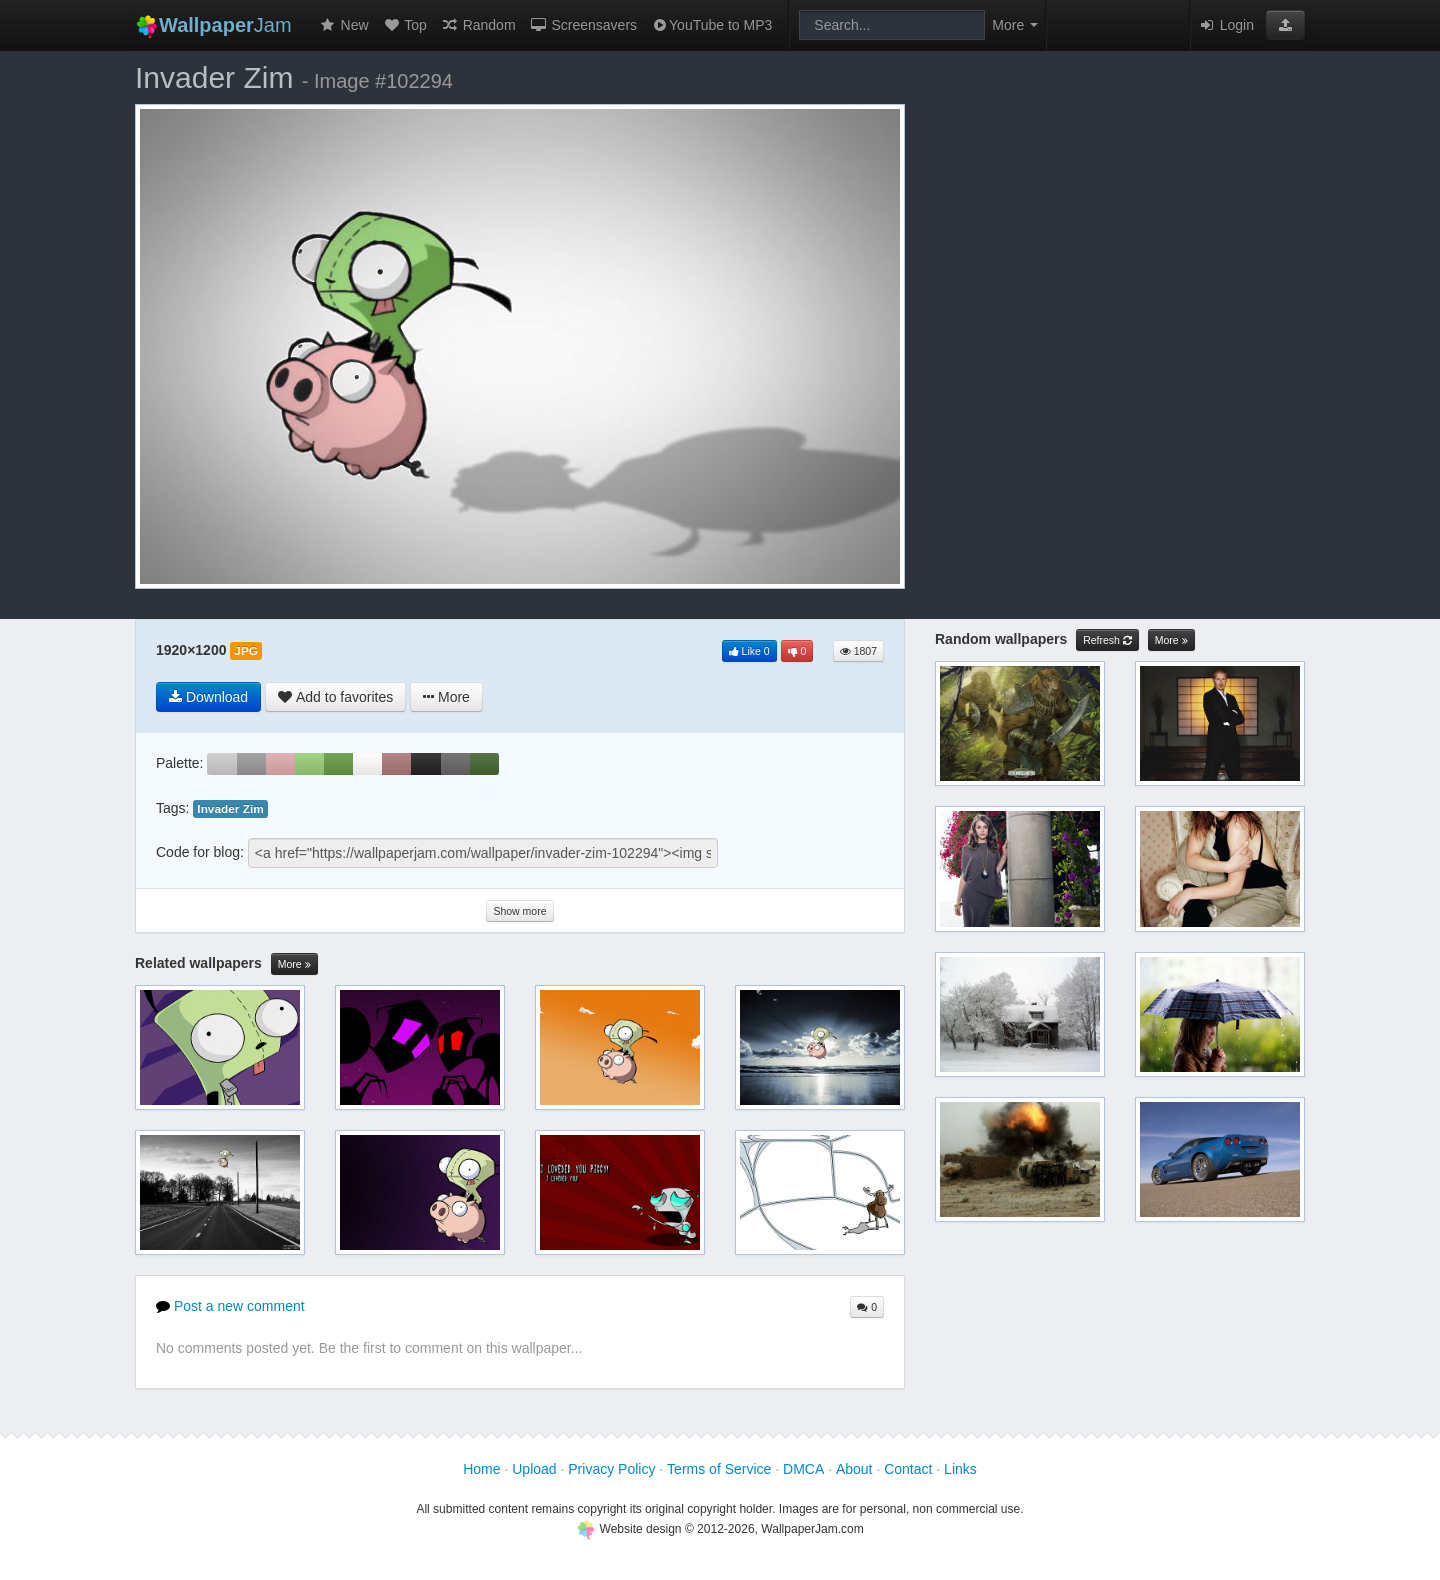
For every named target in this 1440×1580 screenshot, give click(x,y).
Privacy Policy (611, 1469)
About (854, 1469)
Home (481, 1469)
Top (405, 25)
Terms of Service (719, 1469)
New (344, 25)
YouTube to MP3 (711, 25)
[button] (1285, 25)
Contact (908, 1469)
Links (960, 1469)
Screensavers (583, 25)
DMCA (803, 1469)
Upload (534, 1469)
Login (1226, 25)
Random (478, 25)
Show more (519, 911)
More (294, 964)
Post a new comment (230, 1306)
